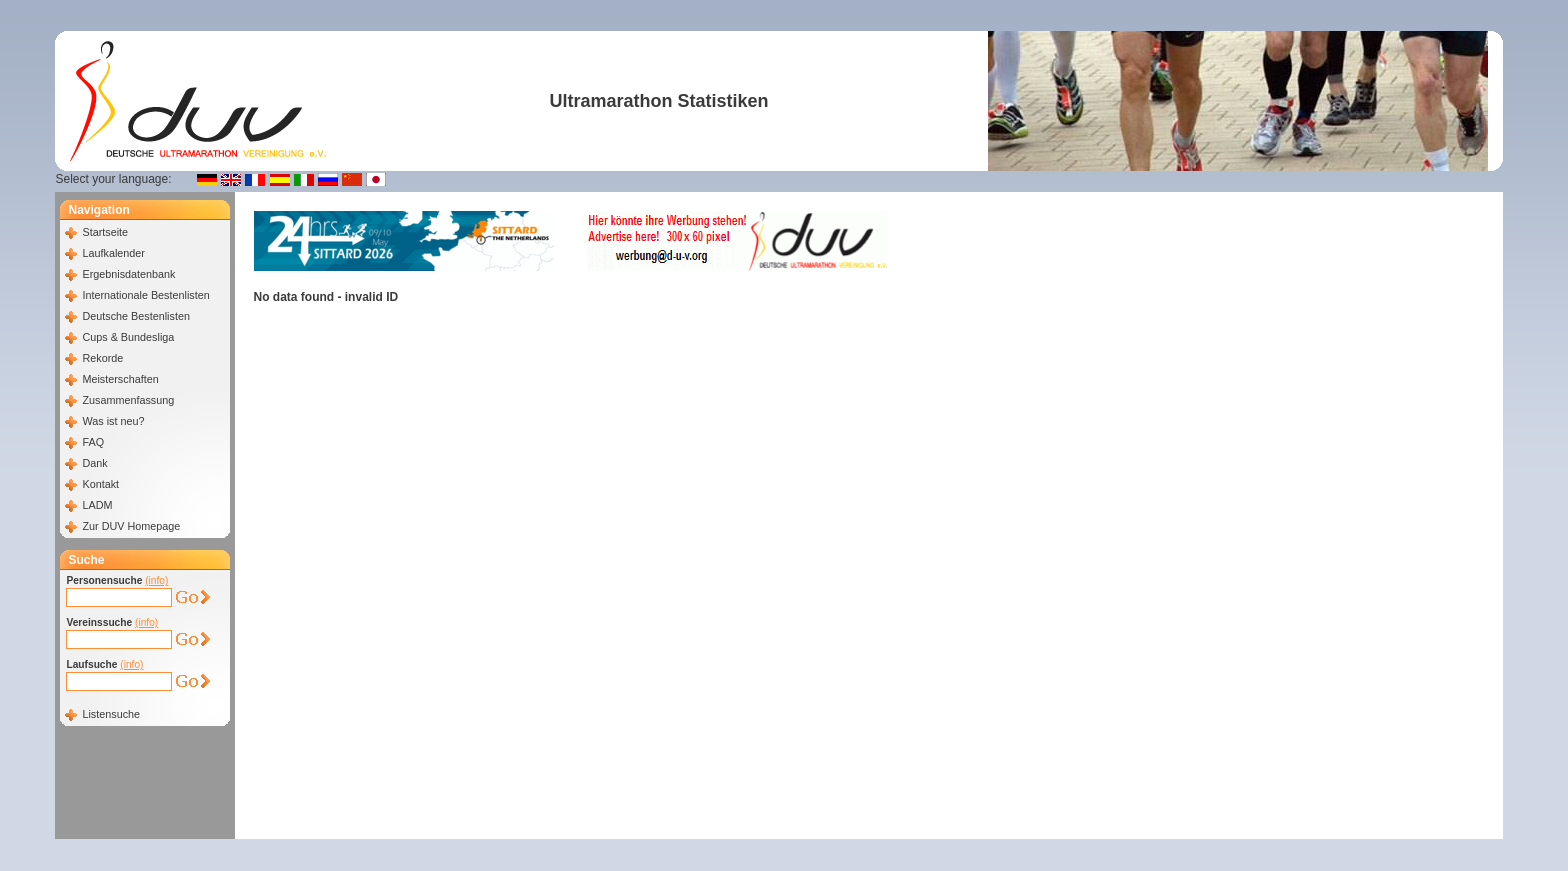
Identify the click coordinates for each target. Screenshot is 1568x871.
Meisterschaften (120, 379)
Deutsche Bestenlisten (135, 316)
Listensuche (111, 714)
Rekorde (102, 358)
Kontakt (100, 484)
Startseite (105, 232)
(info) (156, 580)
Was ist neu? (113, 421)
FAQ (93, 442)
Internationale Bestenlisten (145, 295)
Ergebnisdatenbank (128, 274)
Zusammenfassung (128, 400)
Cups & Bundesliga (128, 337)
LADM (97, 505)
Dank (94, 463)
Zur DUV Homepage (131, 526)
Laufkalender (113, 253)
